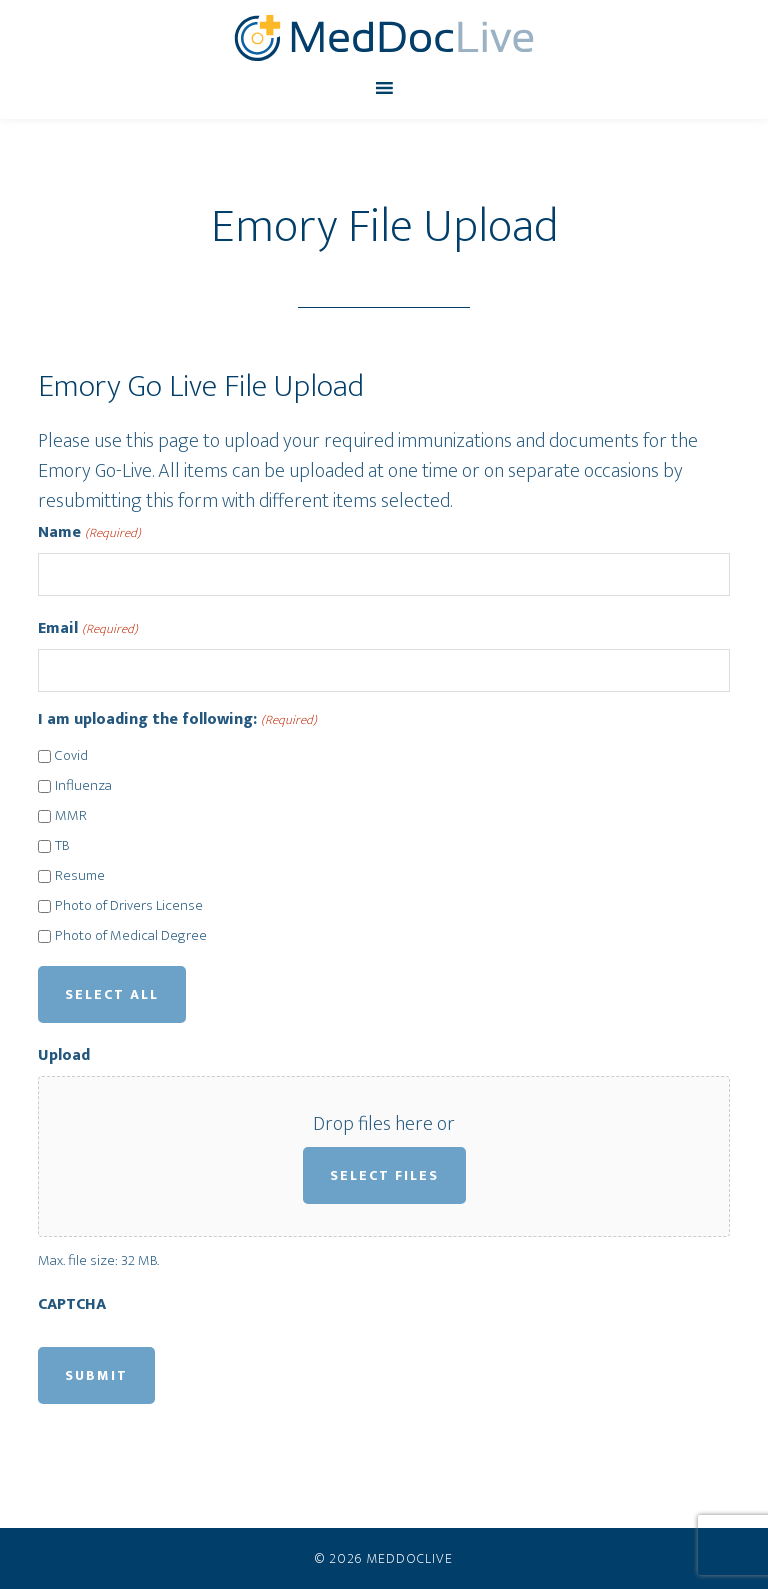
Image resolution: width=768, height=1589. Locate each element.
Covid (71, 756)
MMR (71, 816)
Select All (112, 994)
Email (87, 629)
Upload (64, 1056)
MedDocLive (383, 38)
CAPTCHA (72, 1305)
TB (62, 846)
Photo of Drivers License (129, 906)
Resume (80, 876)
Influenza (83, 786)
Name (89, 533)
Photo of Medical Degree (131, 936)
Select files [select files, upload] (384, 1175)
